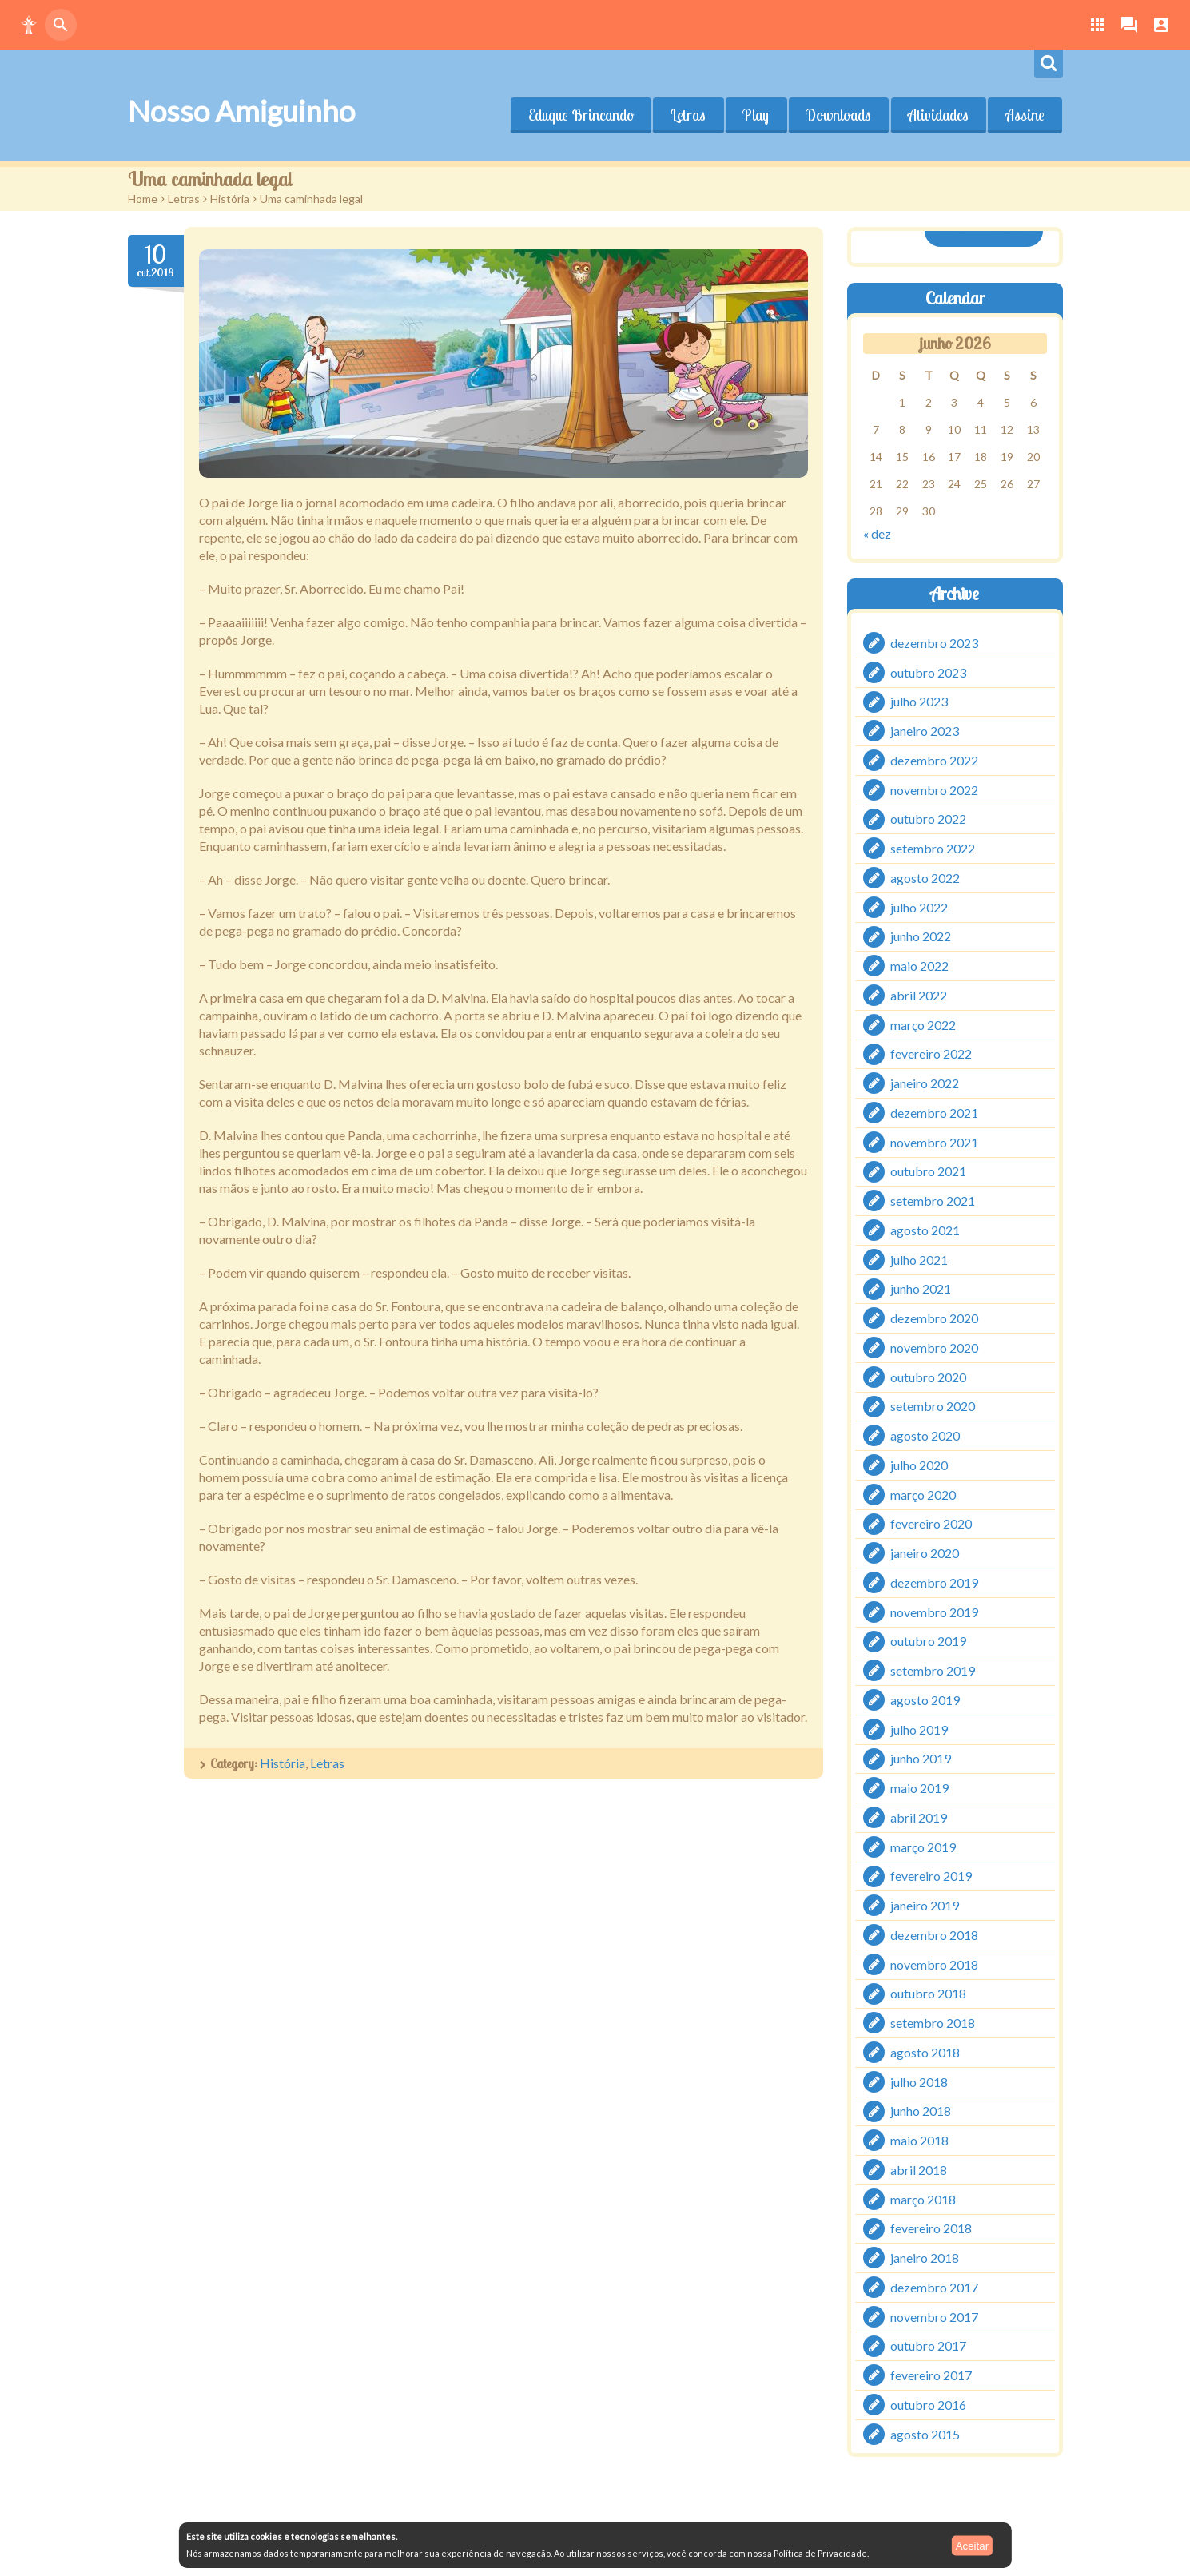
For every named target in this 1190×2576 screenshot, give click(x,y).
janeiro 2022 (924, 1083)
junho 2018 (920, 2110)
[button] (29, 25)
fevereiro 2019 (931, 1875)
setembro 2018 (932, 2022)
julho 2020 (919, 1465)
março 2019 (923, 1846)
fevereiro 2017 (931, 2375)
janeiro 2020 (924, 1552)
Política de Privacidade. (821, 2553)
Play (755, 115)
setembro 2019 (932, 1670)
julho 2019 (919, 1728)
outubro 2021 (928, 1171)
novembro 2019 (934, 1611)
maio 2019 (919, 1787)
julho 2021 (919, 1258)
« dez (877, 533)
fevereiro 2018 (931, 2228)
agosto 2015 (925, 2433)
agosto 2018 (925, 2052)
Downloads (838, 115)
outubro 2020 (928, 1376)
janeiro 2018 (924, 2257)
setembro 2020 (932, 1405)
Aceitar (972, 2545)
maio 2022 (919, 965)
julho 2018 (919, 2081)
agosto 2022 (925, 877)
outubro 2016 (928, 2404)
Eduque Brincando (580, 115)
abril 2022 (918, 995)
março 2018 (923, 2198)
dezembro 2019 (934, 1582)
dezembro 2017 (934, 2287)
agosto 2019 (925, 1699)
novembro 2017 (934, 2316)
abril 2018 (918, 2169)
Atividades (938, 115)
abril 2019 (918, 1817)
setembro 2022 (932, 848)
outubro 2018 (928, 1993)
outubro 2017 (928, 2345)
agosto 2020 (925, 1435)
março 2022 (923, 1024)
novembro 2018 (934, 1963)
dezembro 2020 (934, 1318)
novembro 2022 (934, 789)
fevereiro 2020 (931, 1523)
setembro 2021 (932, 1200)
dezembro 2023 (934, 642)
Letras (688, 115)
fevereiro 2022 (931, 1053)
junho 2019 (920, 1758)
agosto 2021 (925, 1230)
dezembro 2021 (934, 1112)
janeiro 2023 (924, 730)
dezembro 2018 (934, 1934)
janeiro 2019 (924, 1905)
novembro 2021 (934, 1141)
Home (142, 198)
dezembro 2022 (934, 760)
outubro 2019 (928, 1640)
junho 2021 (920, 1288)
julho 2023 (919, 701)
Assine (1025, 115)
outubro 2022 (928, 818)
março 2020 (923, 1493)
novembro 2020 (934, 1347)
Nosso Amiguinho (241, 111)
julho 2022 (919, 906)
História (229, 198)
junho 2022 (920, 936)
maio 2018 (919, 2140)
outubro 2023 (928, 671)
